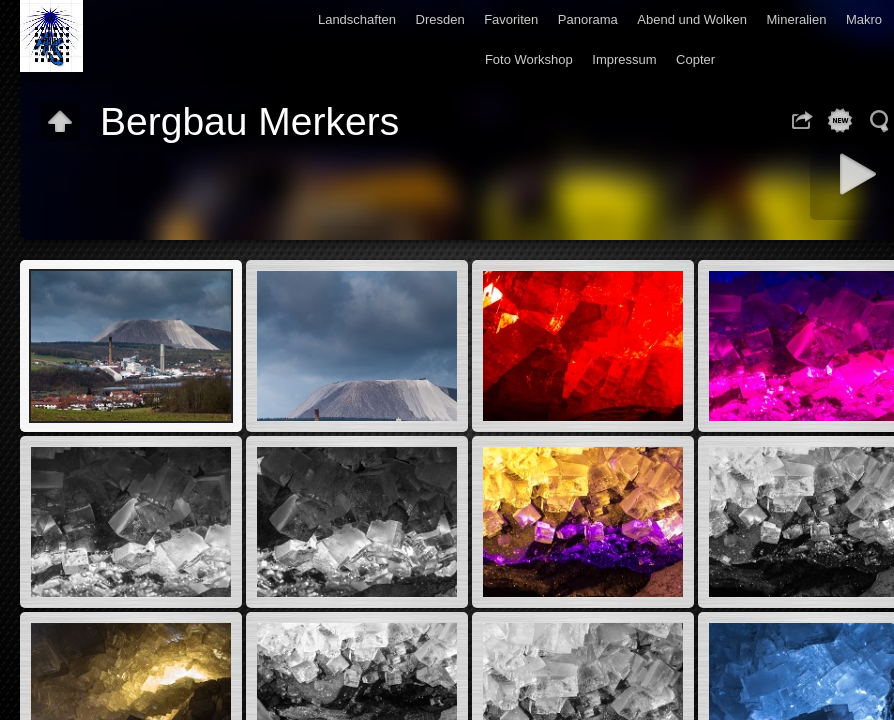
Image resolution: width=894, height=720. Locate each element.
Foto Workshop (529, 59)
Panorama (588, 19)
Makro (864, 19)
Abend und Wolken (692, 19)
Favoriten (511, 19)
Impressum (624, 59)
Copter (695, 59)
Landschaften (357, 19)
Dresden (440, 19)
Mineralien (796, 19)
